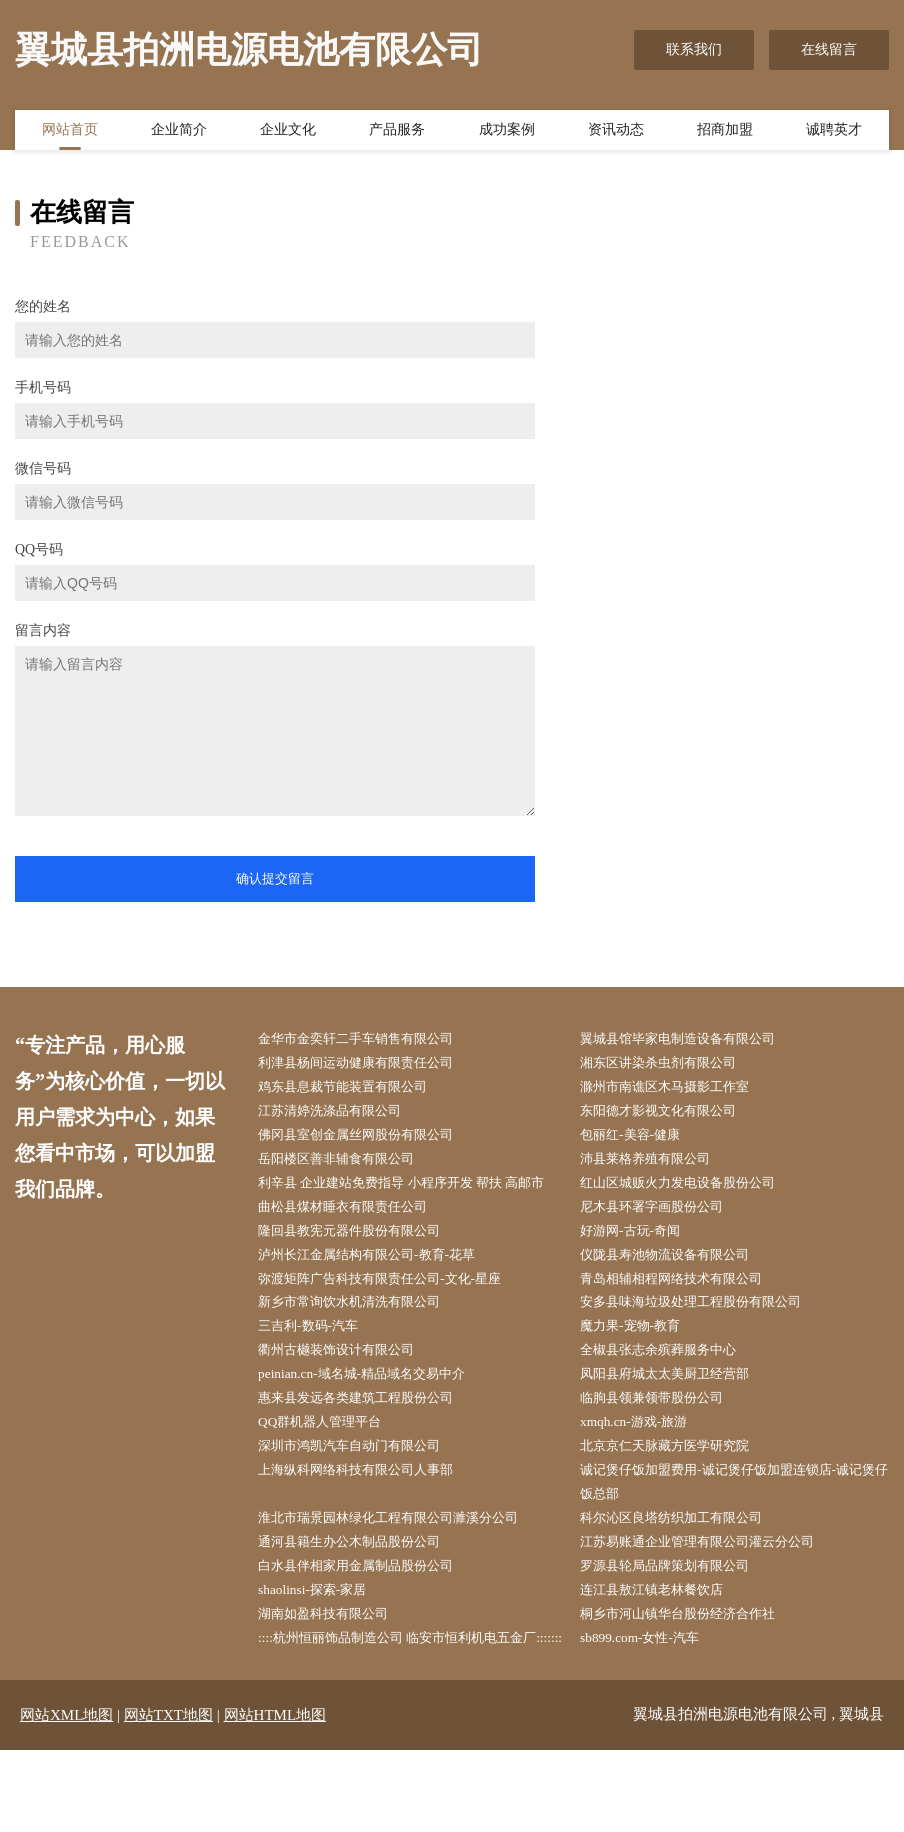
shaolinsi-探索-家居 (322, 1644)
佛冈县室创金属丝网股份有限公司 (370, 1140)
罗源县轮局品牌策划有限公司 (678, 1618)
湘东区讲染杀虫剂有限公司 (671, 1064)
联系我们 (694, 49)
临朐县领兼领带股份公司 (664, 1442)
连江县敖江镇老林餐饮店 (664, 1644)
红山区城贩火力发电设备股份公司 (692, 1190)
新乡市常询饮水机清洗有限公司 (363, 1341)
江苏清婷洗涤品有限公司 (342, 1115)
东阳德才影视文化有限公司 (671, 1115)
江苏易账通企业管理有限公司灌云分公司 (713, 1593)
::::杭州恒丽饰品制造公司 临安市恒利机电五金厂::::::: (407, 1707)
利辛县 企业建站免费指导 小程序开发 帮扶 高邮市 (412, 1203)
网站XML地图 (66, 1797)
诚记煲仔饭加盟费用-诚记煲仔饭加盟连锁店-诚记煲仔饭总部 (731, 1531)
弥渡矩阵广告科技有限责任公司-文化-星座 (395, 1316)
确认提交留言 (275, 878)
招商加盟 (725, 133)
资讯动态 (616, 133)
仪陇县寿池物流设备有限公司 (678, 1291)
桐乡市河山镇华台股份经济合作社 (692, 1669)
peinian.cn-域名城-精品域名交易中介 (375, 1417)
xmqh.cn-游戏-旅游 (644, 1467)
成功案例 (507, 133)
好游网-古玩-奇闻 (640, 1266)
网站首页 (70, 133)
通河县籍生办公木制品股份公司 (363, 1593)
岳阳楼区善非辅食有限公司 (349, 1165)
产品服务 (397, 133)
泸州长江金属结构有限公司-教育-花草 (381, 1291)
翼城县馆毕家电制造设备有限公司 (692, 1039)
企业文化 (288, 133)
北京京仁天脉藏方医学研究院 (678, 1492)
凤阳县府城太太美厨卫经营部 (678, 1417)
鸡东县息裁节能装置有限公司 (356, 1089)
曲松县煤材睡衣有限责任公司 (356, 1241)
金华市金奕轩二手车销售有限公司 (370, 1039)
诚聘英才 (834, 133)
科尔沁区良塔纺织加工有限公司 (685, 1568)
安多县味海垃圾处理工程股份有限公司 (706, 1341)
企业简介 (179, 133)
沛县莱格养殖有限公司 (657, 1165)
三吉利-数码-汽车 (318, 1366)
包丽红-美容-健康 (640, 1140)
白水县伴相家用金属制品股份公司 (370, 1618)
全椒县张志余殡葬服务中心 (671, 1392)
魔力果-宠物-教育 (640, 1366)
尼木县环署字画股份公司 (664, 1241)
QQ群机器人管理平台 (331, 1467)
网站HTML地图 (275, 1797)
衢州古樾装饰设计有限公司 (349, 1392)
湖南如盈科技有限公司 (335, 1669)
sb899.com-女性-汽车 (650, 1694)
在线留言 (829, 49)
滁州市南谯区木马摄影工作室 (678, 1089)
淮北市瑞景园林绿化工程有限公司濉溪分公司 (405, 1568)
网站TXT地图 (168, 1797)
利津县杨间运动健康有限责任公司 (370, 1064)
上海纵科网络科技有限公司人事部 (370, 1518)
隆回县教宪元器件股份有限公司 (363, 1266)
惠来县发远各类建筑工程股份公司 (370, 1442)
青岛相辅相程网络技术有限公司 (685, 1316)
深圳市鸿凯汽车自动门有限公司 (363, 1492)
